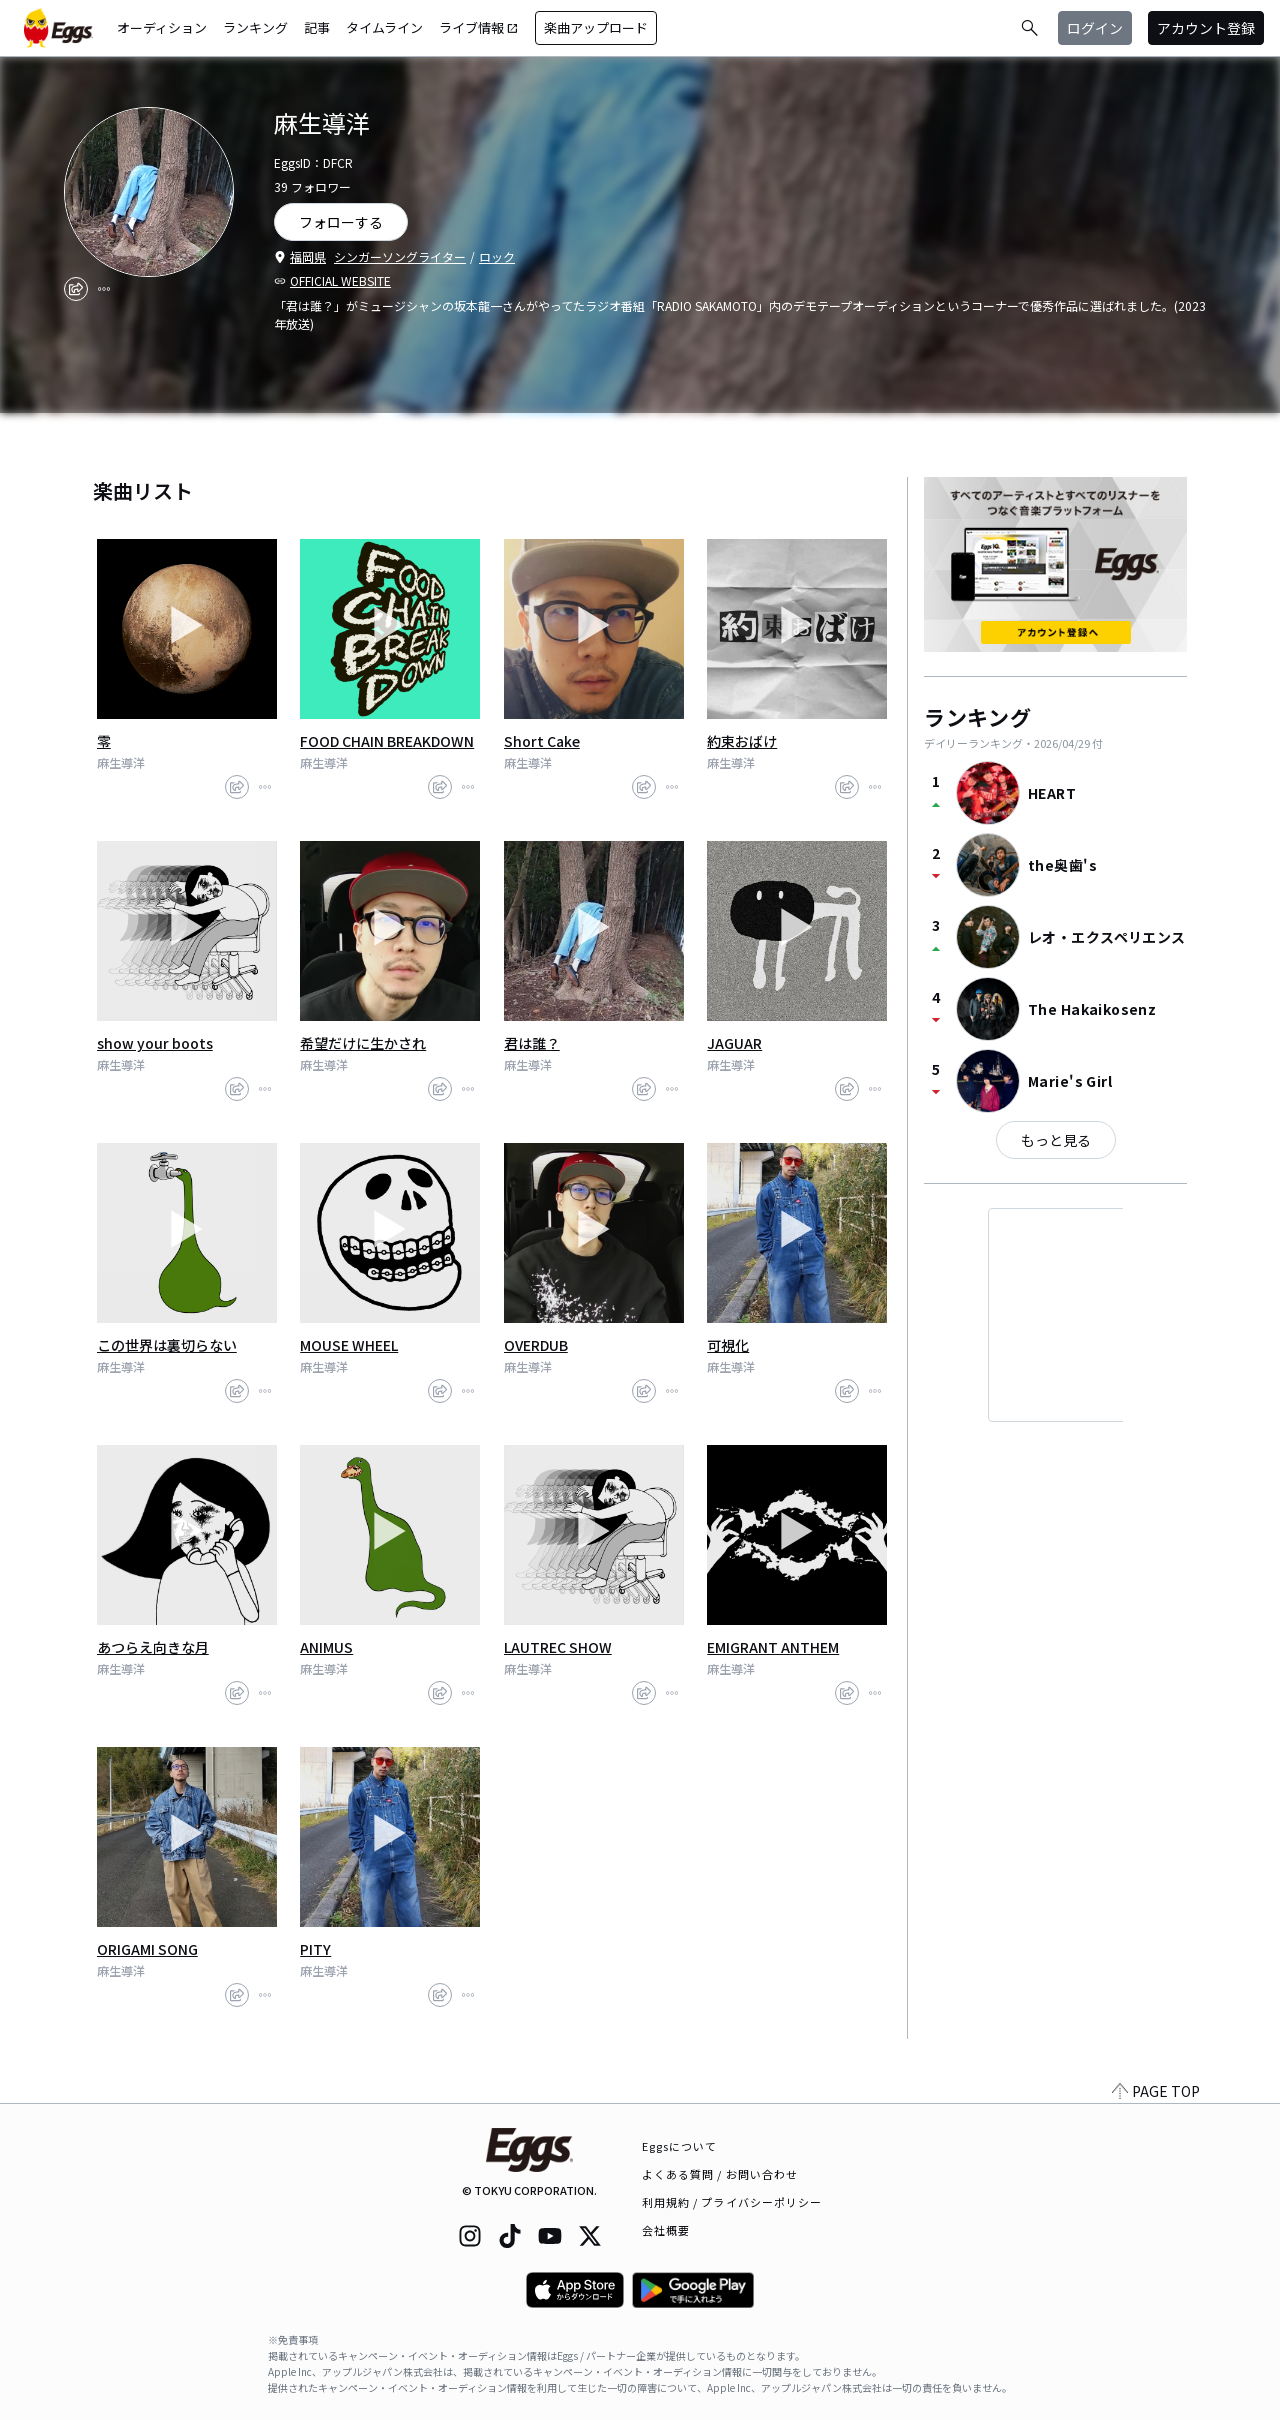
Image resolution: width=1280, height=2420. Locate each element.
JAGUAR (734, 1043)
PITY (315, 1949)
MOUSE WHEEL (349, 1345)
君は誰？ (532, 1043)
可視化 (728, 1345)
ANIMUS (326, 1647)
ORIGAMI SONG (147, 1949)
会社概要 (666, 2230)
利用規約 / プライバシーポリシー (732, 2202)
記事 (317, 27)
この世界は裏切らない (167, 1345)
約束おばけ (742, 741)
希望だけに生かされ (363, 1043)
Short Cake (542, 741)
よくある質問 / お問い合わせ (720, 2174)
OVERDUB (536, 1345)
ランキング (255, 27)
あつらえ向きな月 (153, 1647)
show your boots (155, 1043)
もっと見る (1056, 1140)
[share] (76, 289)
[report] (104, 289)
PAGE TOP (1156, 2091)
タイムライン (384, 27)
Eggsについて (680, 2146)
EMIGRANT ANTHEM (773, 1647)
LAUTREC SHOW (558, 1647)
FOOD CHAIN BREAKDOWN (387, 741)
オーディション (162, 27)
